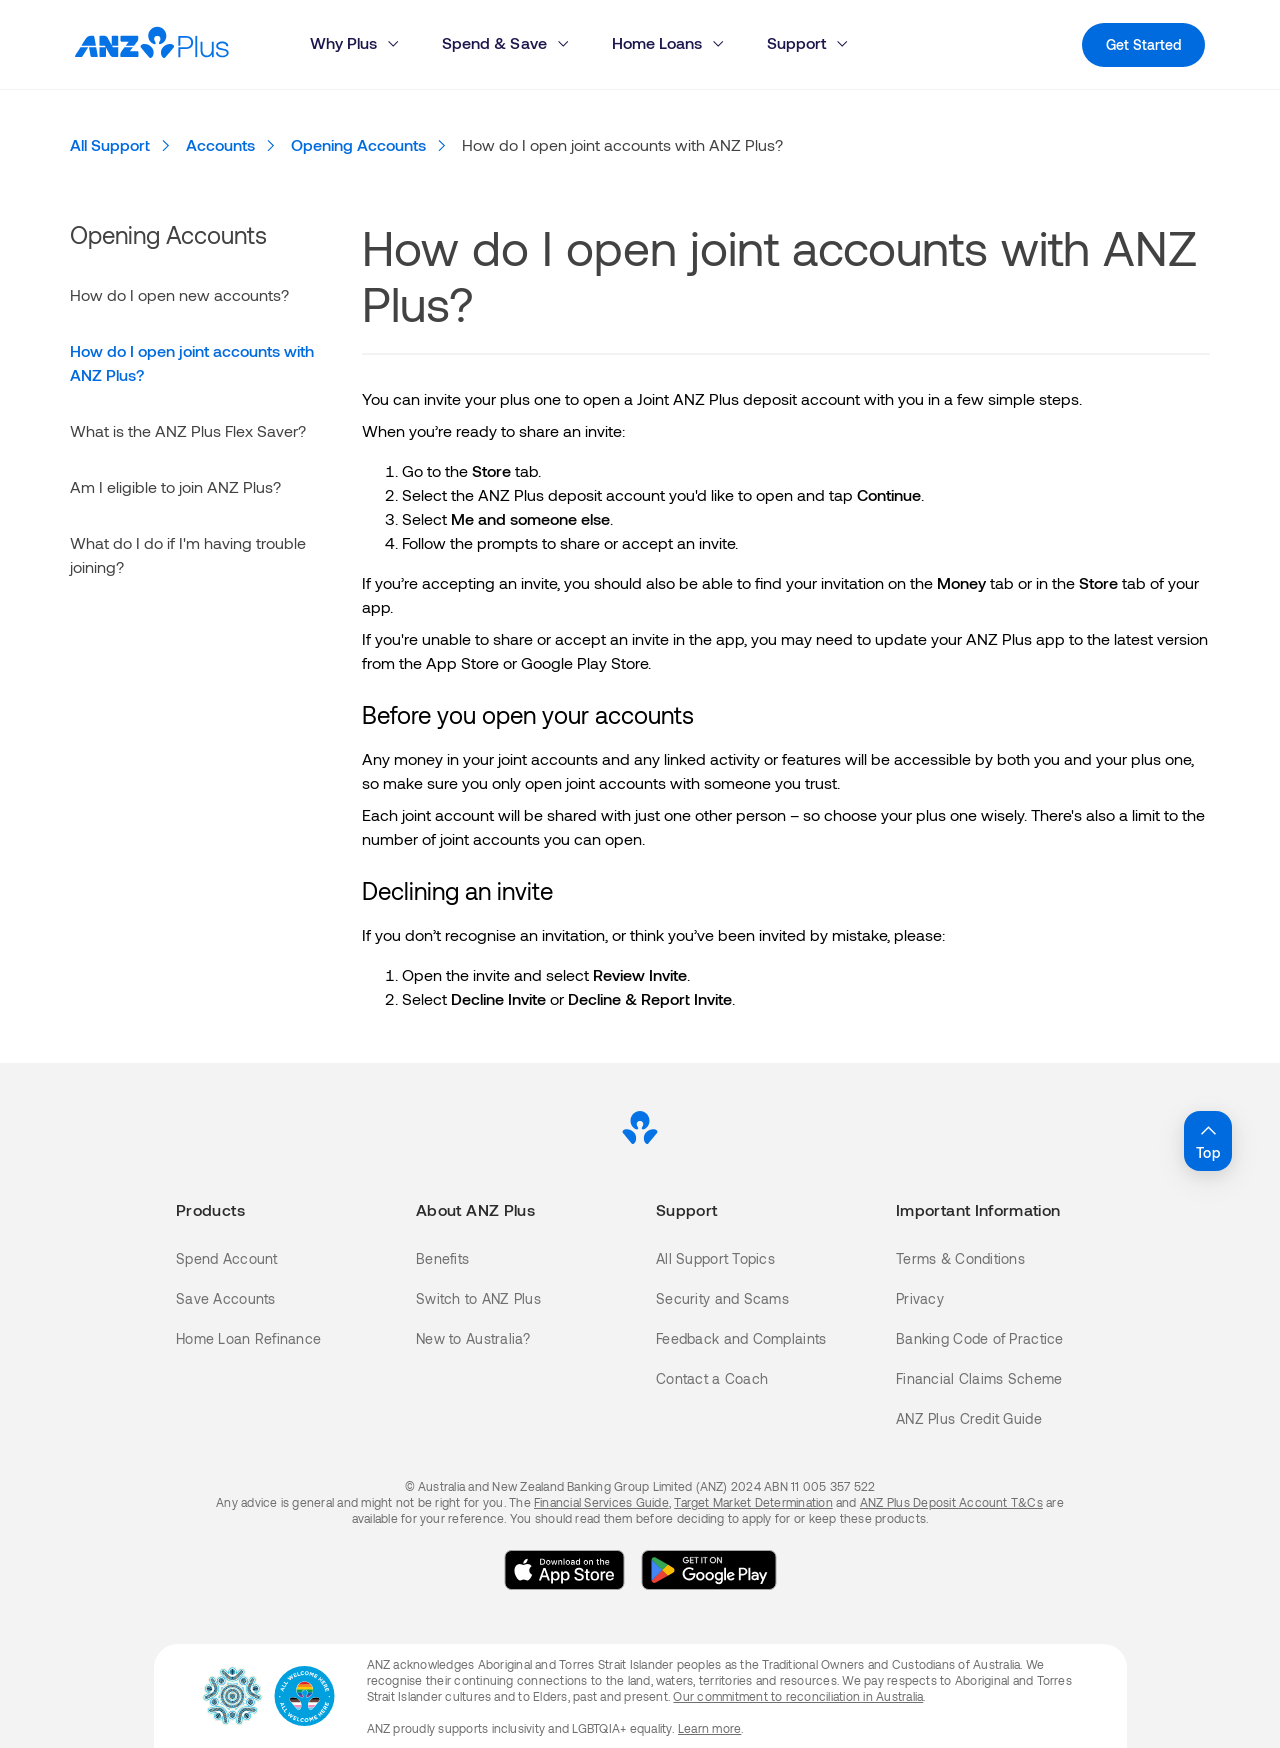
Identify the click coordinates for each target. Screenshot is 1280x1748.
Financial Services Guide (601, 1502)
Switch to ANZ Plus (478, 1298)
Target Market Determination (753, 1502)
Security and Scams (722, 1298)
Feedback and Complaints (741, 1338)
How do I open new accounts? (179, 294)
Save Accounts (226, 1298)
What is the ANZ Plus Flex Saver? (188, 430)
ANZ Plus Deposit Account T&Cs (951, 1502)
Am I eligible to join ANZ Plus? (175, 486)
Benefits (442, 1258)
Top (1208, 1140)
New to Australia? (473, 1338)
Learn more (709, 1728)
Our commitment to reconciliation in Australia (798, 1696)
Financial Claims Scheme (979, 1378)
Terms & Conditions (960, 1258)
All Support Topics (715, 1258)
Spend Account (227, 1258)
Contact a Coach (712, 1378)
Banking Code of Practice (980, 1338)
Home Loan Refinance (248, 1338)
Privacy (920, 1298)
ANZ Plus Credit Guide (969, 1418)
